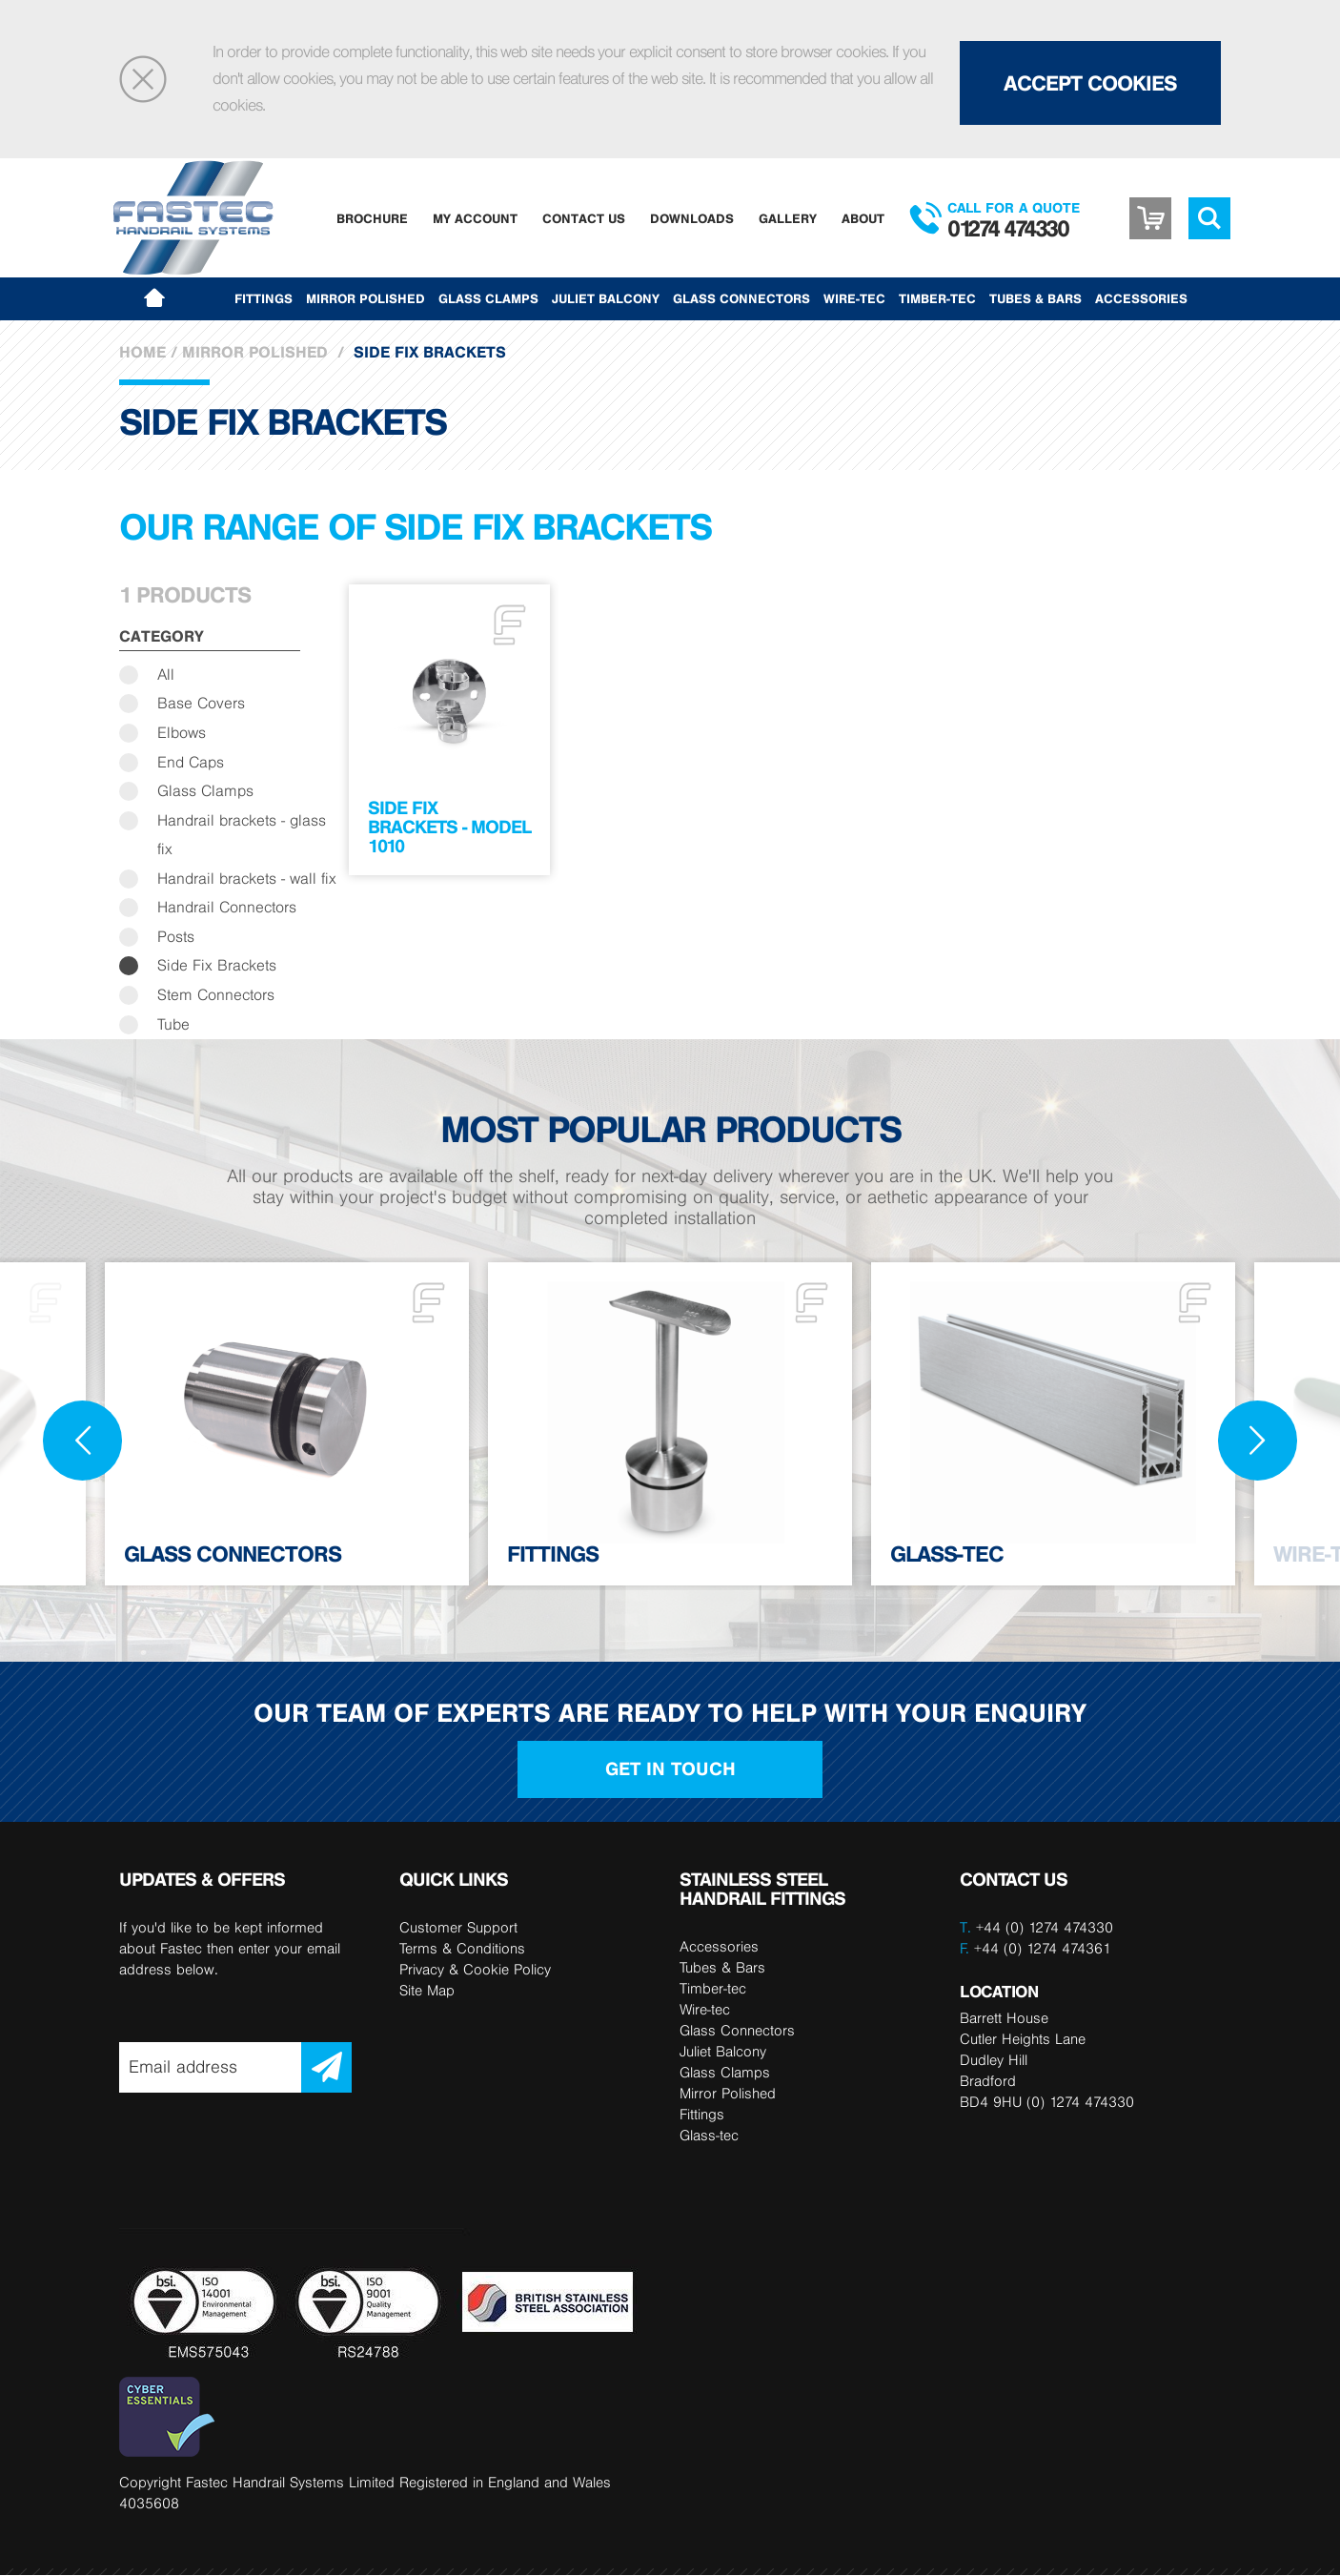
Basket (1150, 218)
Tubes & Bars (1035, 298)
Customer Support (458, 1928)
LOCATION (999, 1992)
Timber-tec (937, 298)
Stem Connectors (215, 996)
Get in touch (670, 1770)
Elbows (181, 733)
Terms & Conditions (462, 1949)
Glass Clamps (488, 298)
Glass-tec (709, 2136)
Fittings (263, 298)
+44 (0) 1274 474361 (1035, 1949)
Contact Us (583, 218)
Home (142, 352)
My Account (475, 218)
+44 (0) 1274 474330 (1044, 1928)
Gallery (788, 218)
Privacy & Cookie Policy (475, 1970)
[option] (286, 1424)
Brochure (372, 218)
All (165, 674)
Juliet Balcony (606, 298)
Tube (173, 1024)
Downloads (692, 218)
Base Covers (201, 704)
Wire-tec (854, 298)
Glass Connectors (741, 298)
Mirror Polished (365, 298)
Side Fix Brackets (216, 966)
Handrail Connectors (226, 908)
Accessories (1141, 298)
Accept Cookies (1090, 83)
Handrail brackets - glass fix (241, 835)
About (863, 218)
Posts (175, 937)
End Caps (190, 762)
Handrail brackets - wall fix (246, 878)
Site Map (427, 1991)
